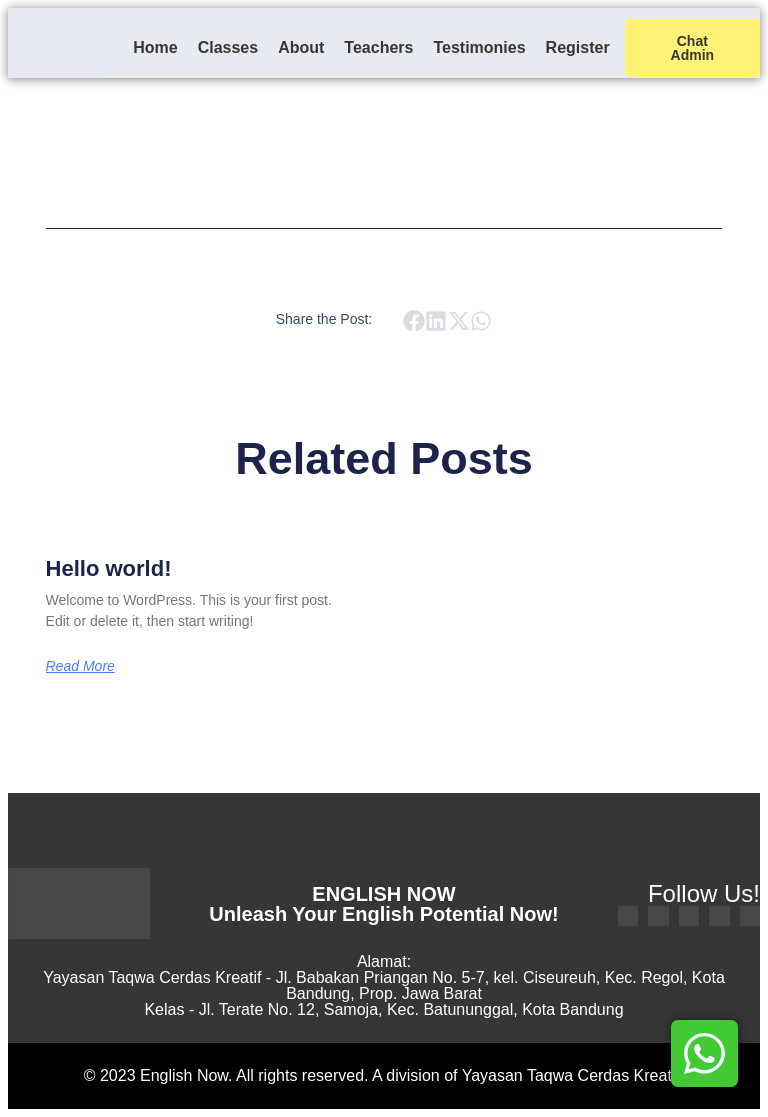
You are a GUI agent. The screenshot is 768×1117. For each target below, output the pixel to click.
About (301, 47)
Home (155, 47)
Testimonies (479, 47)
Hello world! (109, 568)
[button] (413, 320)
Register (578, 47)
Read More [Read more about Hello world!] (80, 666)
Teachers (378, 47)
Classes (228, 47)
